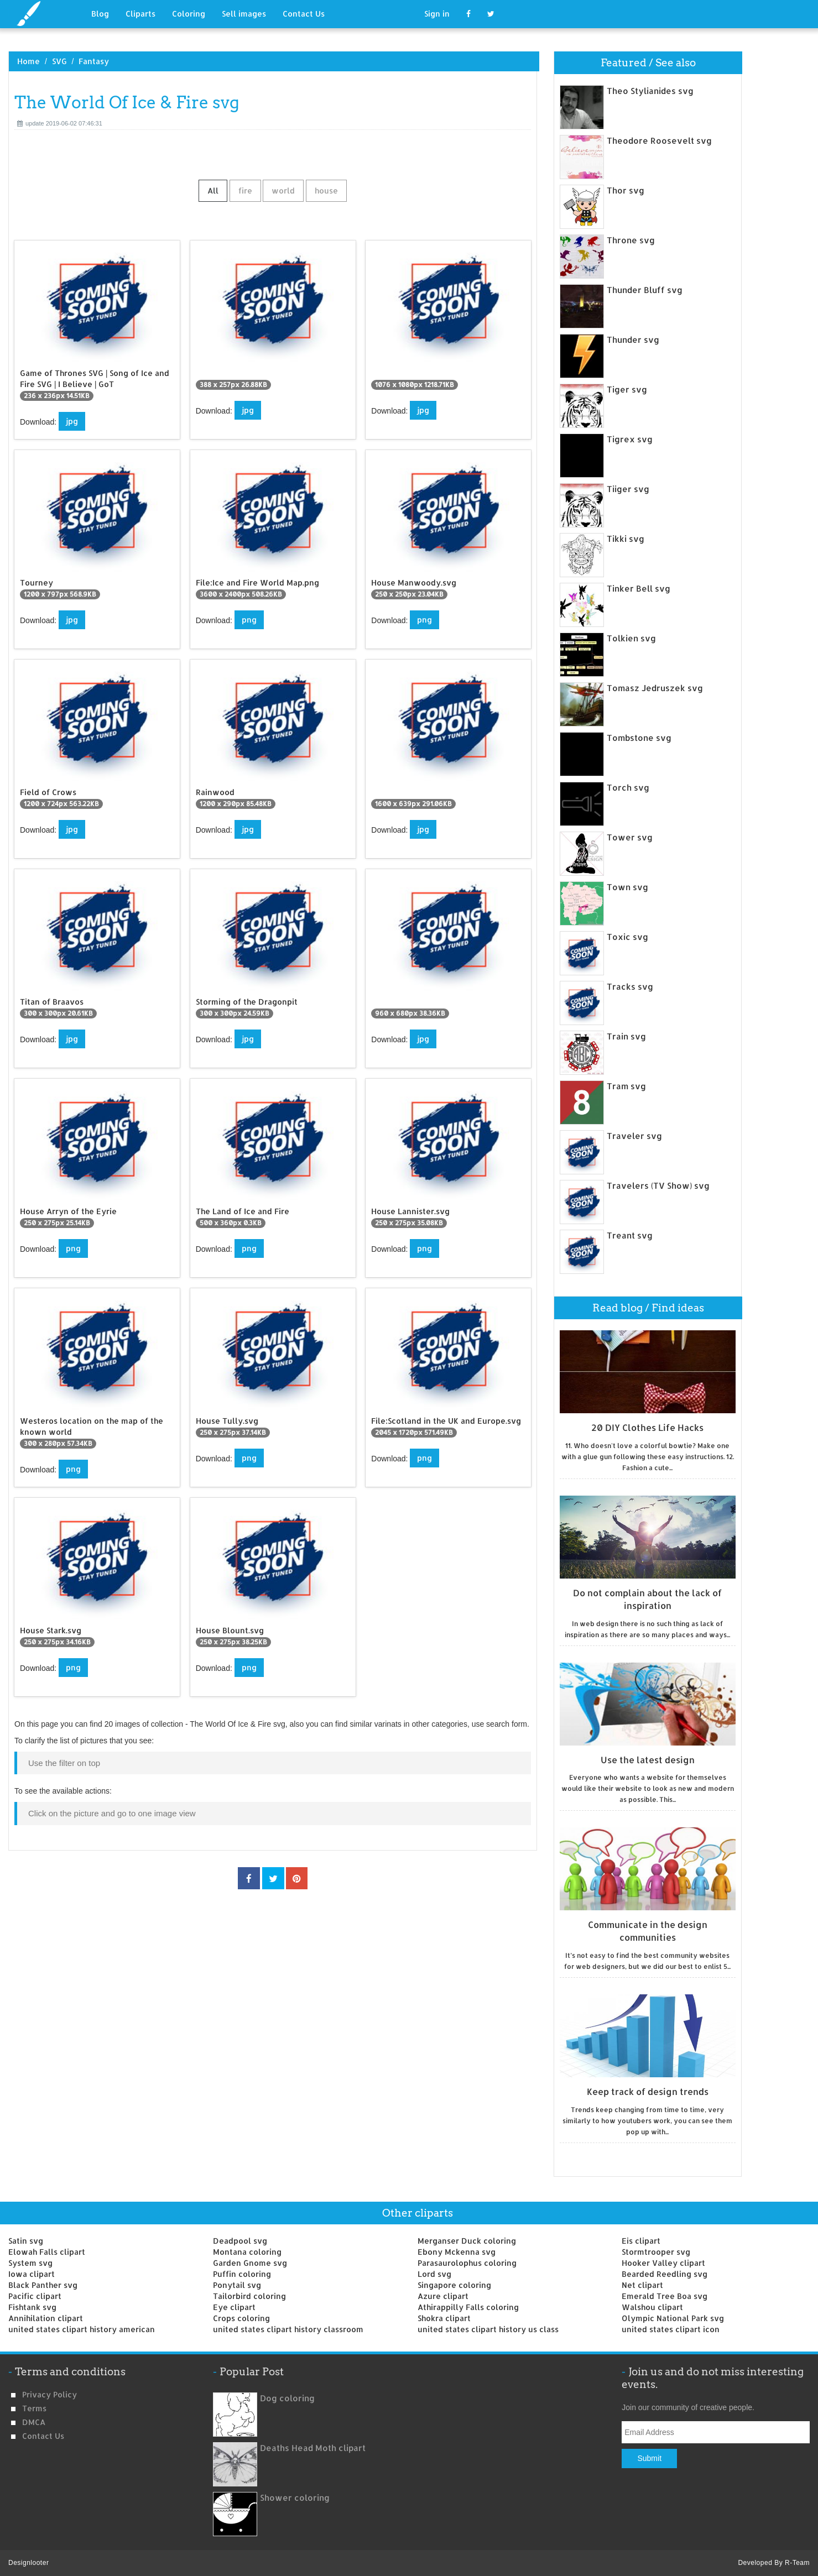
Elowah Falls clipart (46, 2251)
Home (28, 61)
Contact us (43, 2436)
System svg (30, 2262)
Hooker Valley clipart (663, 2262)
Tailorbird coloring (249, 2296)
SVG (59, 61)
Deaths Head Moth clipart (313, 2448)
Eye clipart (234, 2307)
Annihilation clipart (45, 2318)
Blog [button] (100, 13)
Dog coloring (287, 2398)
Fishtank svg (32, 2307)
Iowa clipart (31, 2274)
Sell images (244, 13)
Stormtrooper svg (656, 2251)
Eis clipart (641, 2240)
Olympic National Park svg (673, 2318)
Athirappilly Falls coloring (468, 2307)
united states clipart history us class (488, 2329)
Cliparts (140, 13)
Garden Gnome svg (250, 2262)
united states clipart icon (671, 2329)
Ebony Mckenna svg (457, 2251)
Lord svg (434, 2274)
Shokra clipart (444, 2318)
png (249, 619)
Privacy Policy (49, 2394)
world (283, 190)
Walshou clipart (652, 2307)
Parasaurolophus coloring (467, 2262)
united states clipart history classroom (288, 2329)
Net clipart (642, 2285)
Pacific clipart (34, 2296)
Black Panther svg (42, 2285)
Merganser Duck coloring (467, 2240)
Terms (34, 2408)
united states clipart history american (81, 2329)
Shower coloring (295, 2498)
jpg (72, 421)
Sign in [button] (437, 13)
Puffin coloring (242, 2274)
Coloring (188, 13)
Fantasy (94, 61)
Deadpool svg (240, 2240)
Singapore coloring (454, 2285)
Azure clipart (443, 2296)
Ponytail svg (237, 2285)
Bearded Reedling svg (664, 2274)
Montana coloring (247, 2251)
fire (245, 190)
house (326, 190)
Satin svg (25, 2240)
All (212, 190)
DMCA (33, 2422)
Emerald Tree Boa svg (664, 2296)
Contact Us (304, 13)
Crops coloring (241, 2318)
